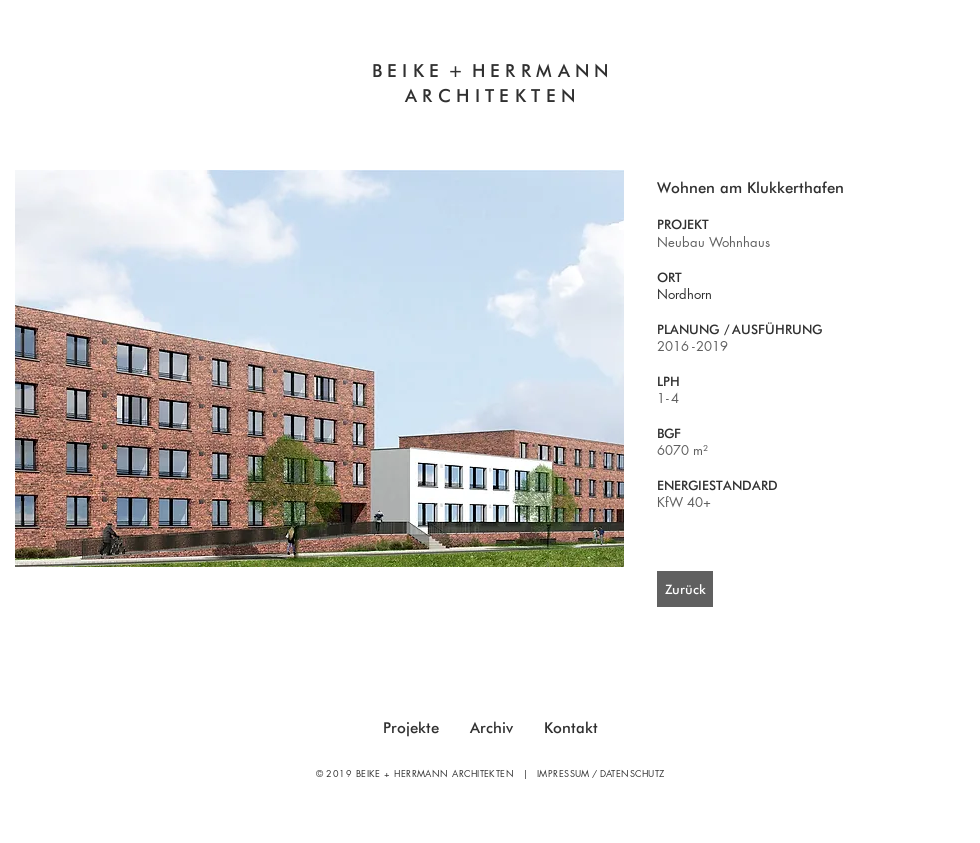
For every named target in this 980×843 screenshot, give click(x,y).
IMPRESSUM (563, 773)
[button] (319, 368)
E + (450, 70)
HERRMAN (533, 70)
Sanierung (647, 121)
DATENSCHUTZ (632, 773)
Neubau (547, 121)
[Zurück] (685, 589)
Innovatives (335, 121)
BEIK (401, 70)
